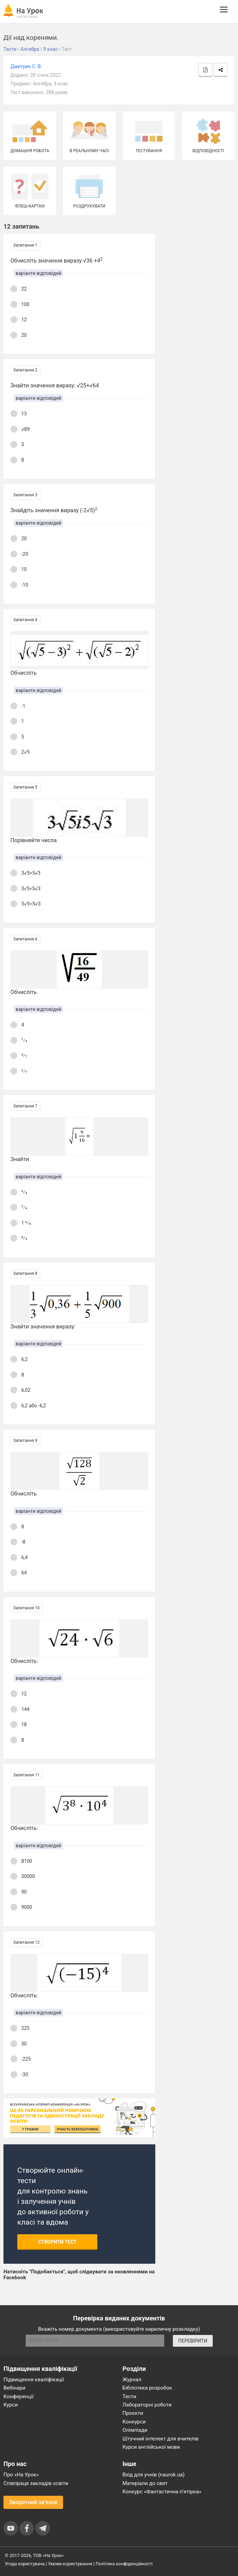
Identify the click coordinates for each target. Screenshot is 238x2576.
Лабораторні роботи (147, 2405)
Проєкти (133, 2413)
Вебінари (14, 2388)
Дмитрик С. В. (26, 66)
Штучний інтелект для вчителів (161, 2439)
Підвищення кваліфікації (33, 2379)
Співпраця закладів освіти (35, 2483)
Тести (129, 2396)
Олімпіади (135, 2430)
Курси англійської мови (151, 2447)
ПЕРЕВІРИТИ (192, 2341)
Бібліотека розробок (147, 2388)
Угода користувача (25, 2563)
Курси (10, 2405)
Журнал (132, 2379)
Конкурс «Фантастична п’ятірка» (162, 2491)
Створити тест (57, 2242)
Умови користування (70, 2563)
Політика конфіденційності (124, 2563)
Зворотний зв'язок (33, 2502)
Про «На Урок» (21, 2475)
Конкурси (134, 2422)
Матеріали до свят (145, 2483)
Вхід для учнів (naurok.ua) (154, 2475)
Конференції (18, 2396)
